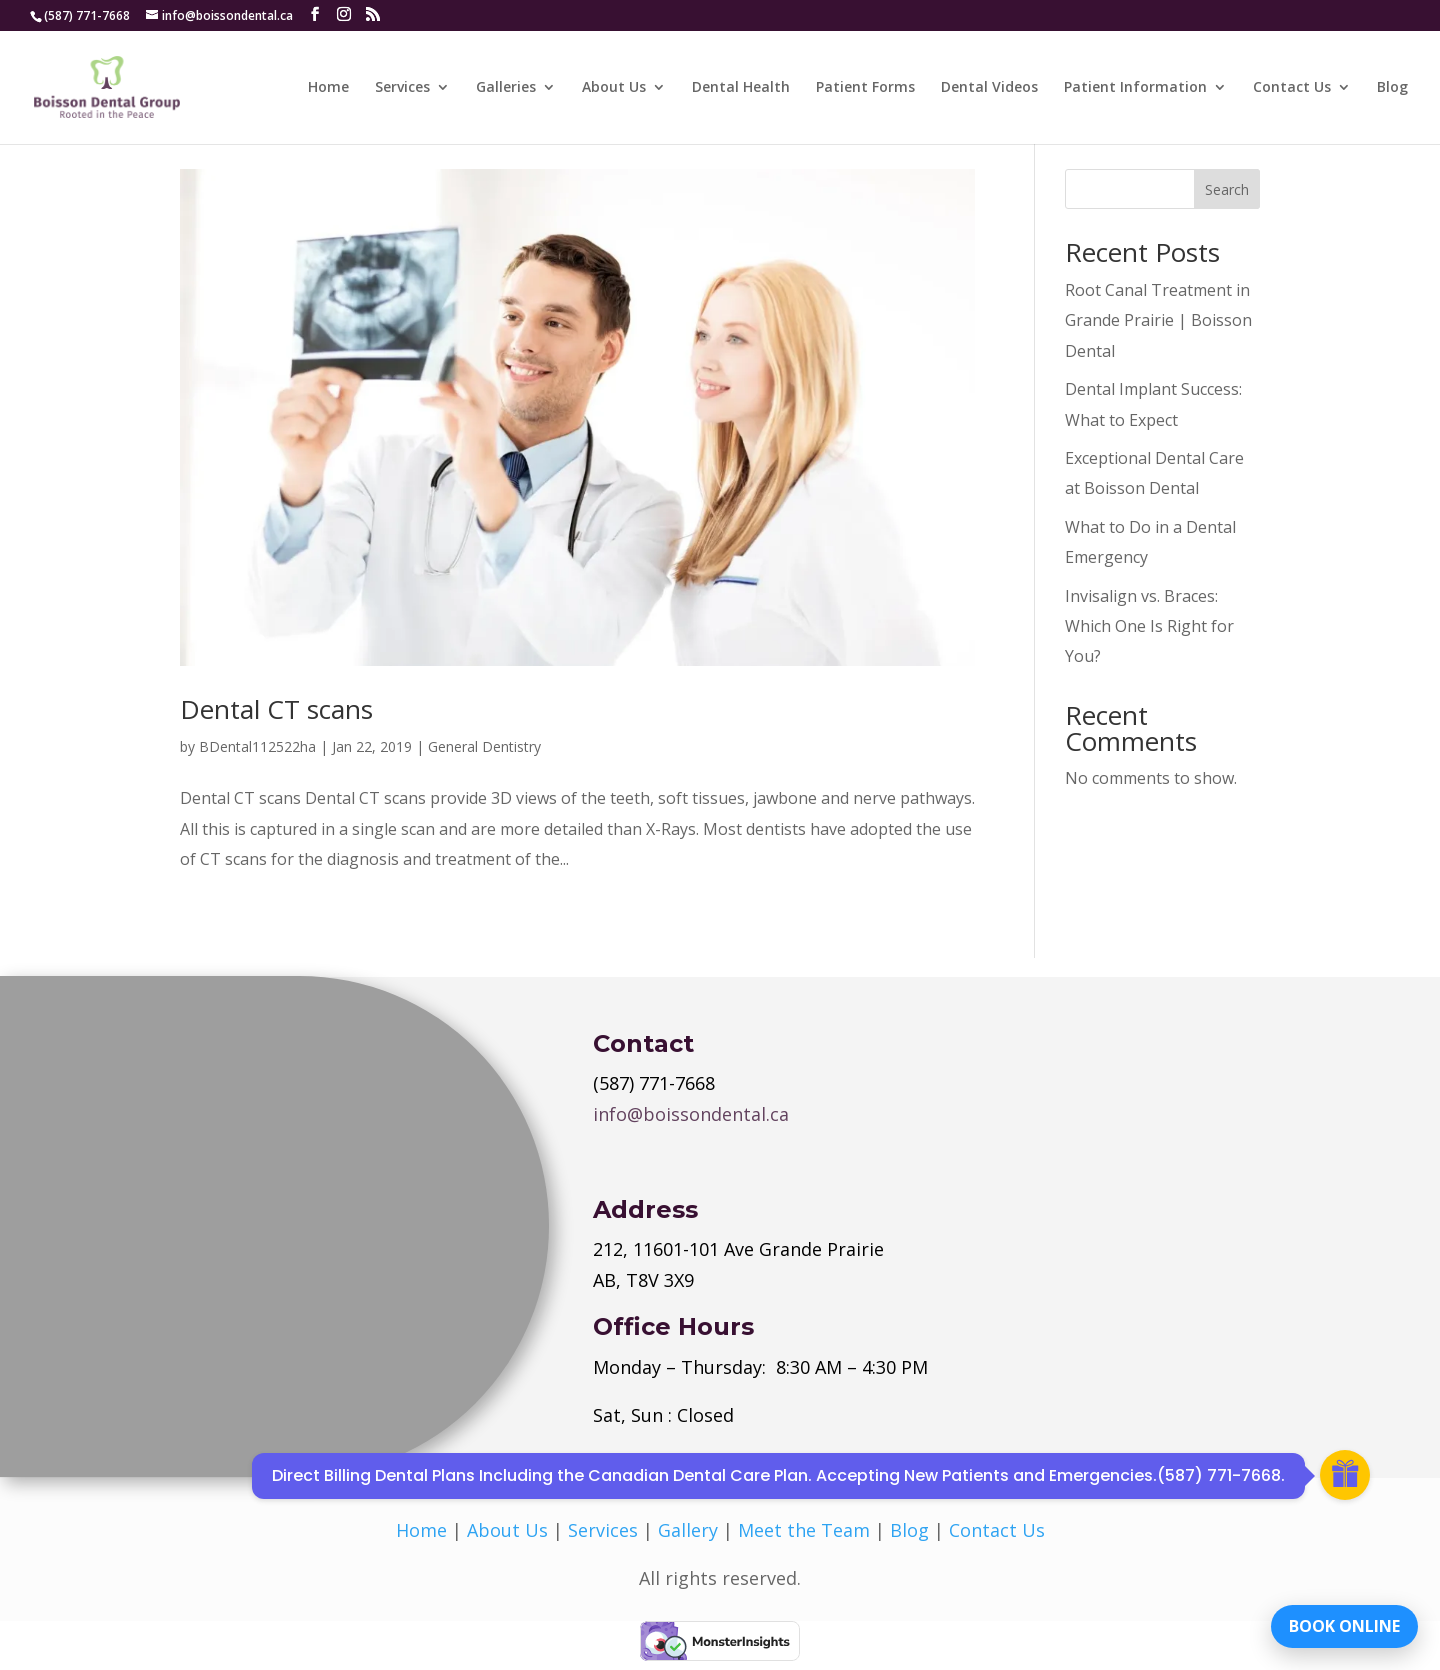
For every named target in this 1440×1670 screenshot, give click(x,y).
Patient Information (1135, 88)
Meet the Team (804, 1530)
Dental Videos (989, 88)
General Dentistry (484, 746)
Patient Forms (865, 88)
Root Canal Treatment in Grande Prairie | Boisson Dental (1158, 320)
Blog (1392, 88)
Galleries (506, 88)
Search (1227, 189)
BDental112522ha (257, 746)
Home (328, 88)
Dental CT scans (276, 709)
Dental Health (741, 88)
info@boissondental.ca (691, 1114)
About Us (614, 88)
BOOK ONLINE (1344, 1625)
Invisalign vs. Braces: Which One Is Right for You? (1149, 626)
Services (402, 88)
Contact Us (1292, 88)
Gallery (688, 1530)
